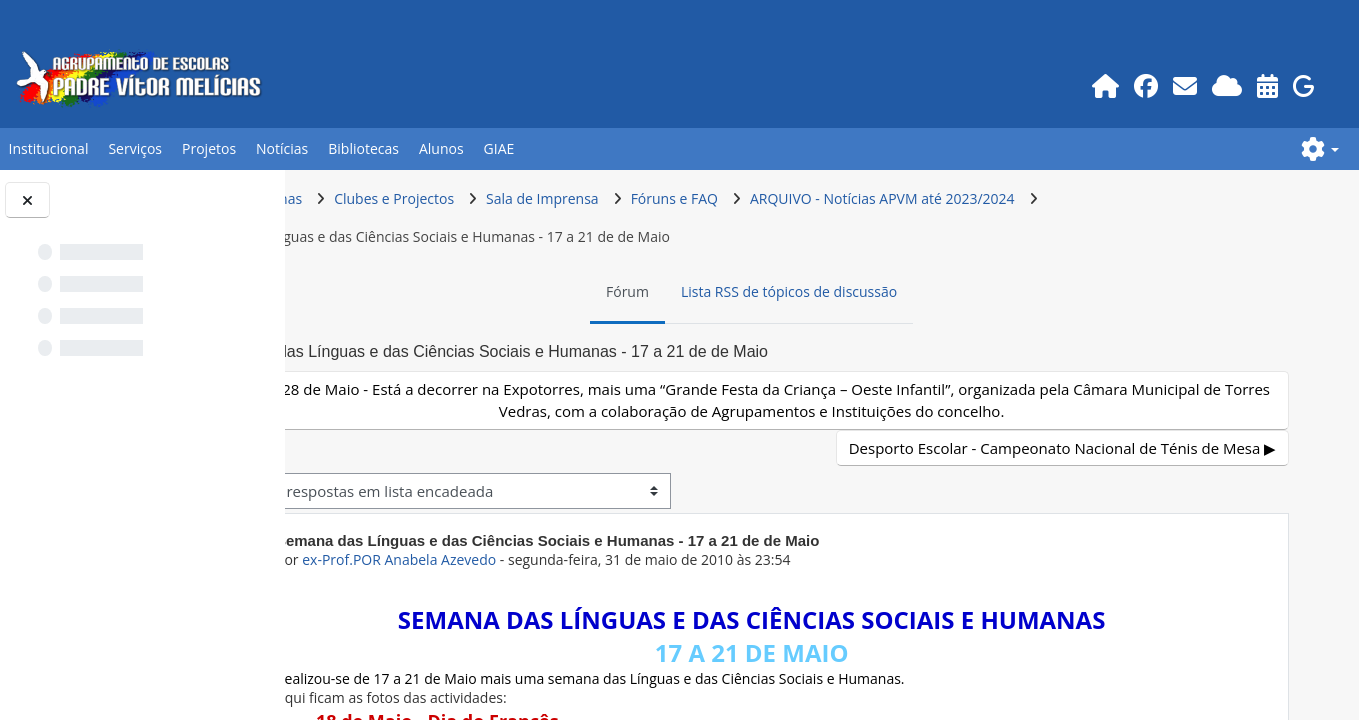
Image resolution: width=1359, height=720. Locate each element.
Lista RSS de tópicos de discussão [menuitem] (849, 291)
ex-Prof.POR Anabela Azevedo (519, 559)
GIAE (499, 148)
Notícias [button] (282, 148)
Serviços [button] (135, 148)
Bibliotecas (363, 148)
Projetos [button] (209, 148)
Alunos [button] (441, 148)
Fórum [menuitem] (687, 291)
